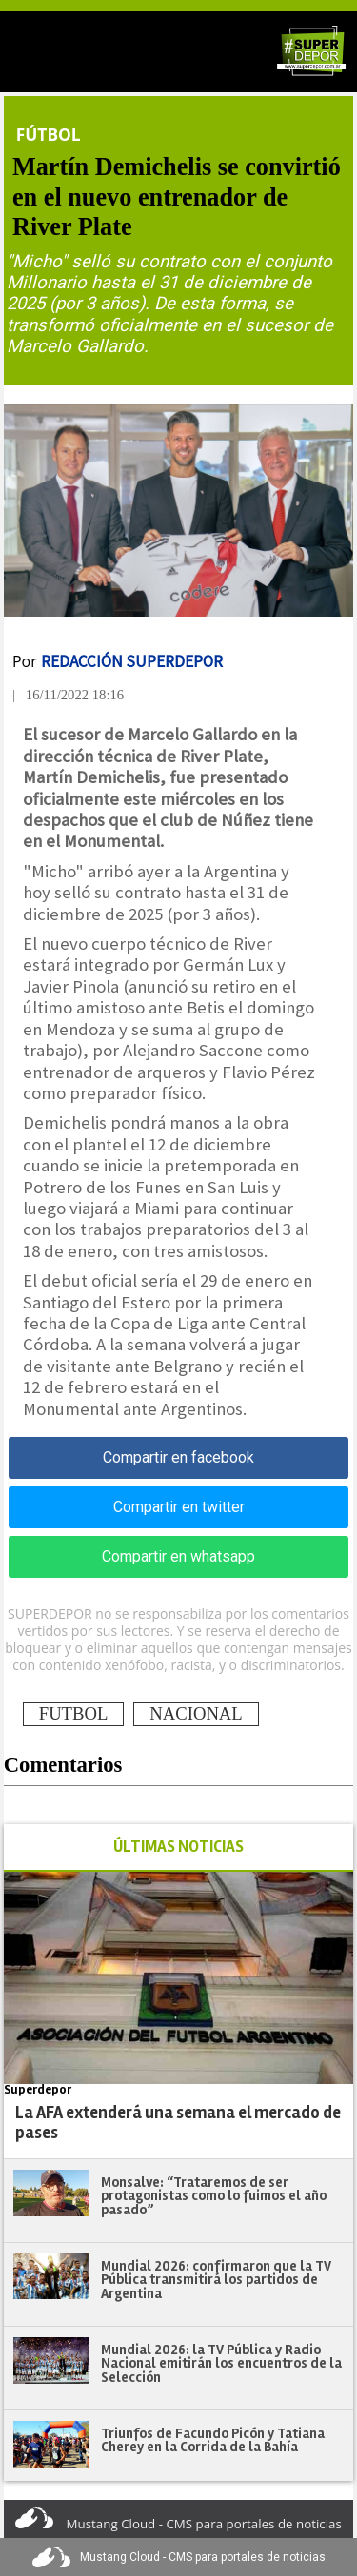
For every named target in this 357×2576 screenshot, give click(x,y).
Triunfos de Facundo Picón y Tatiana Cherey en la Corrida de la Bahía (213, 2440)
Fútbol (48, 134)
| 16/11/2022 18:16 (68, 694)
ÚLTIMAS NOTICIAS (178, 1847)
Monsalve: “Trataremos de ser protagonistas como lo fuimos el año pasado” (214, 2195)
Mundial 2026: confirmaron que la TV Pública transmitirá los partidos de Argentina (216, 2279)
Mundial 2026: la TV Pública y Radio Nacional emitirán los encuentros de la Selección (221, 2363)
